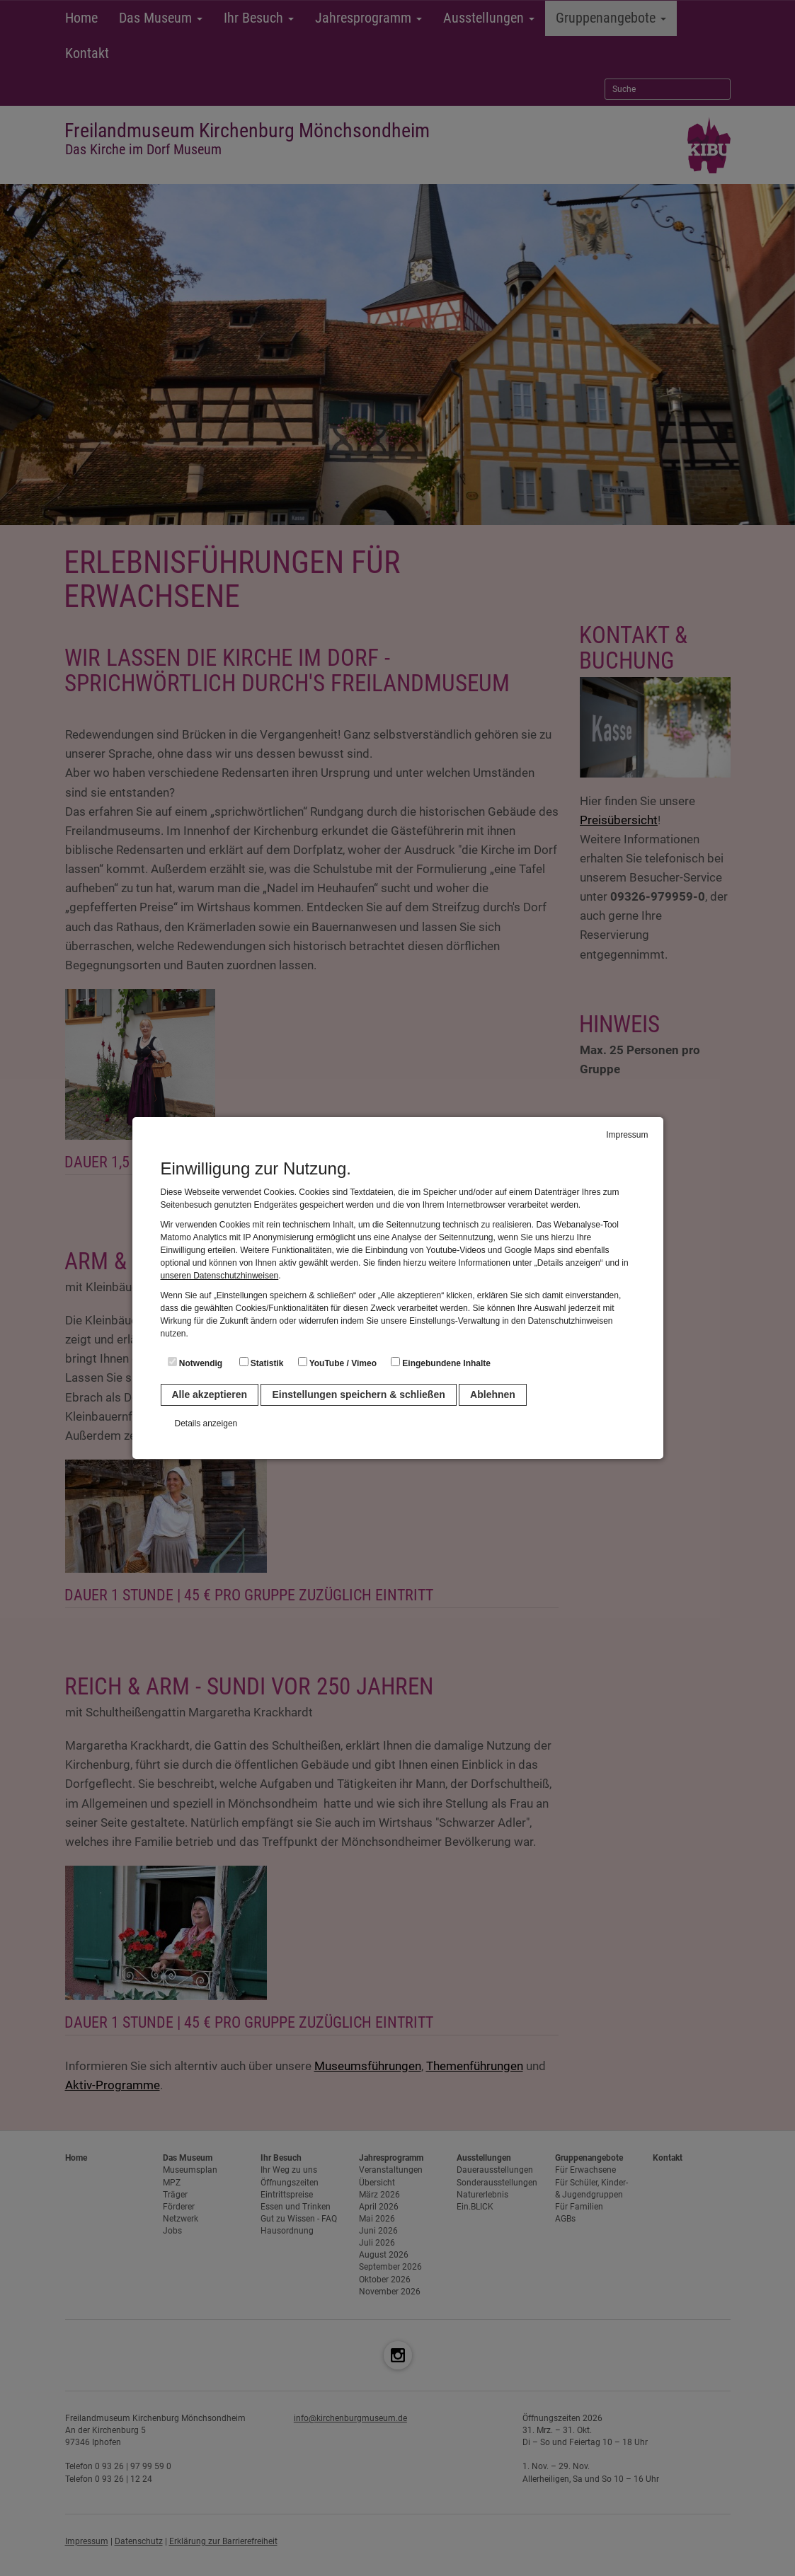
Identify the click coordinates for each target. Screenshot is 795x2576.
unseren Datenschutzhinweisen (220, 1276)
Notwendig (195, 1362)
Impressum (627, 1135)
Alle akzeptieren (210, 1394)
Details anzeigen (206, 1423)
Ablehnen (492, 1394)
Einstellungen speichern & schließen (358, 1394)
